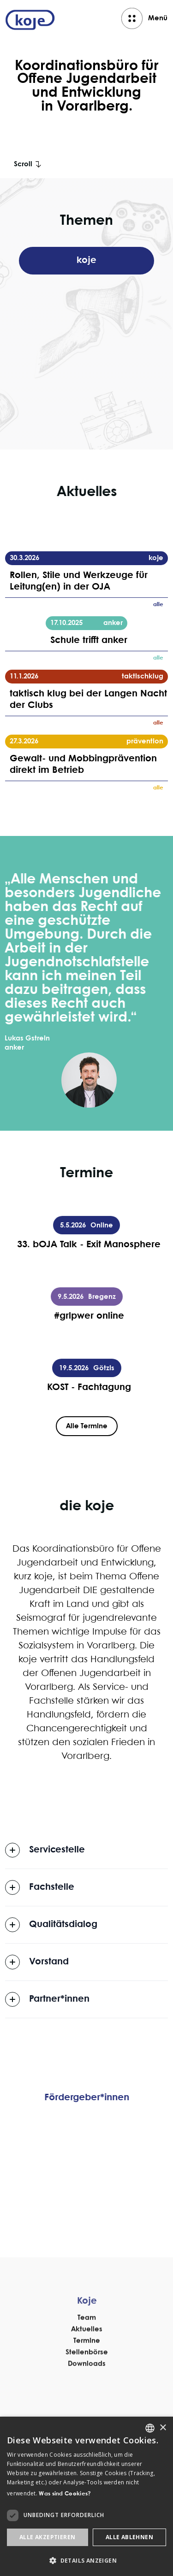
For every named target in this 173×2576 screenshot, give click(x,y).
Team (87, 2352)
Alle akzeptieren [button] (47, 2537)
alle (158, 604)
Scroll (23, 164)
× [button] (162, 2427)
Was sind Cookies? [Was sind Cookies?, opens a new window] (65, 2493)
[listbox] (150, 2428)
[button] (86, 2560)
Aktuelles (86, 2363)
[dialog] (86, 2496)
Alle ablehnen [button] (129, 2537)
